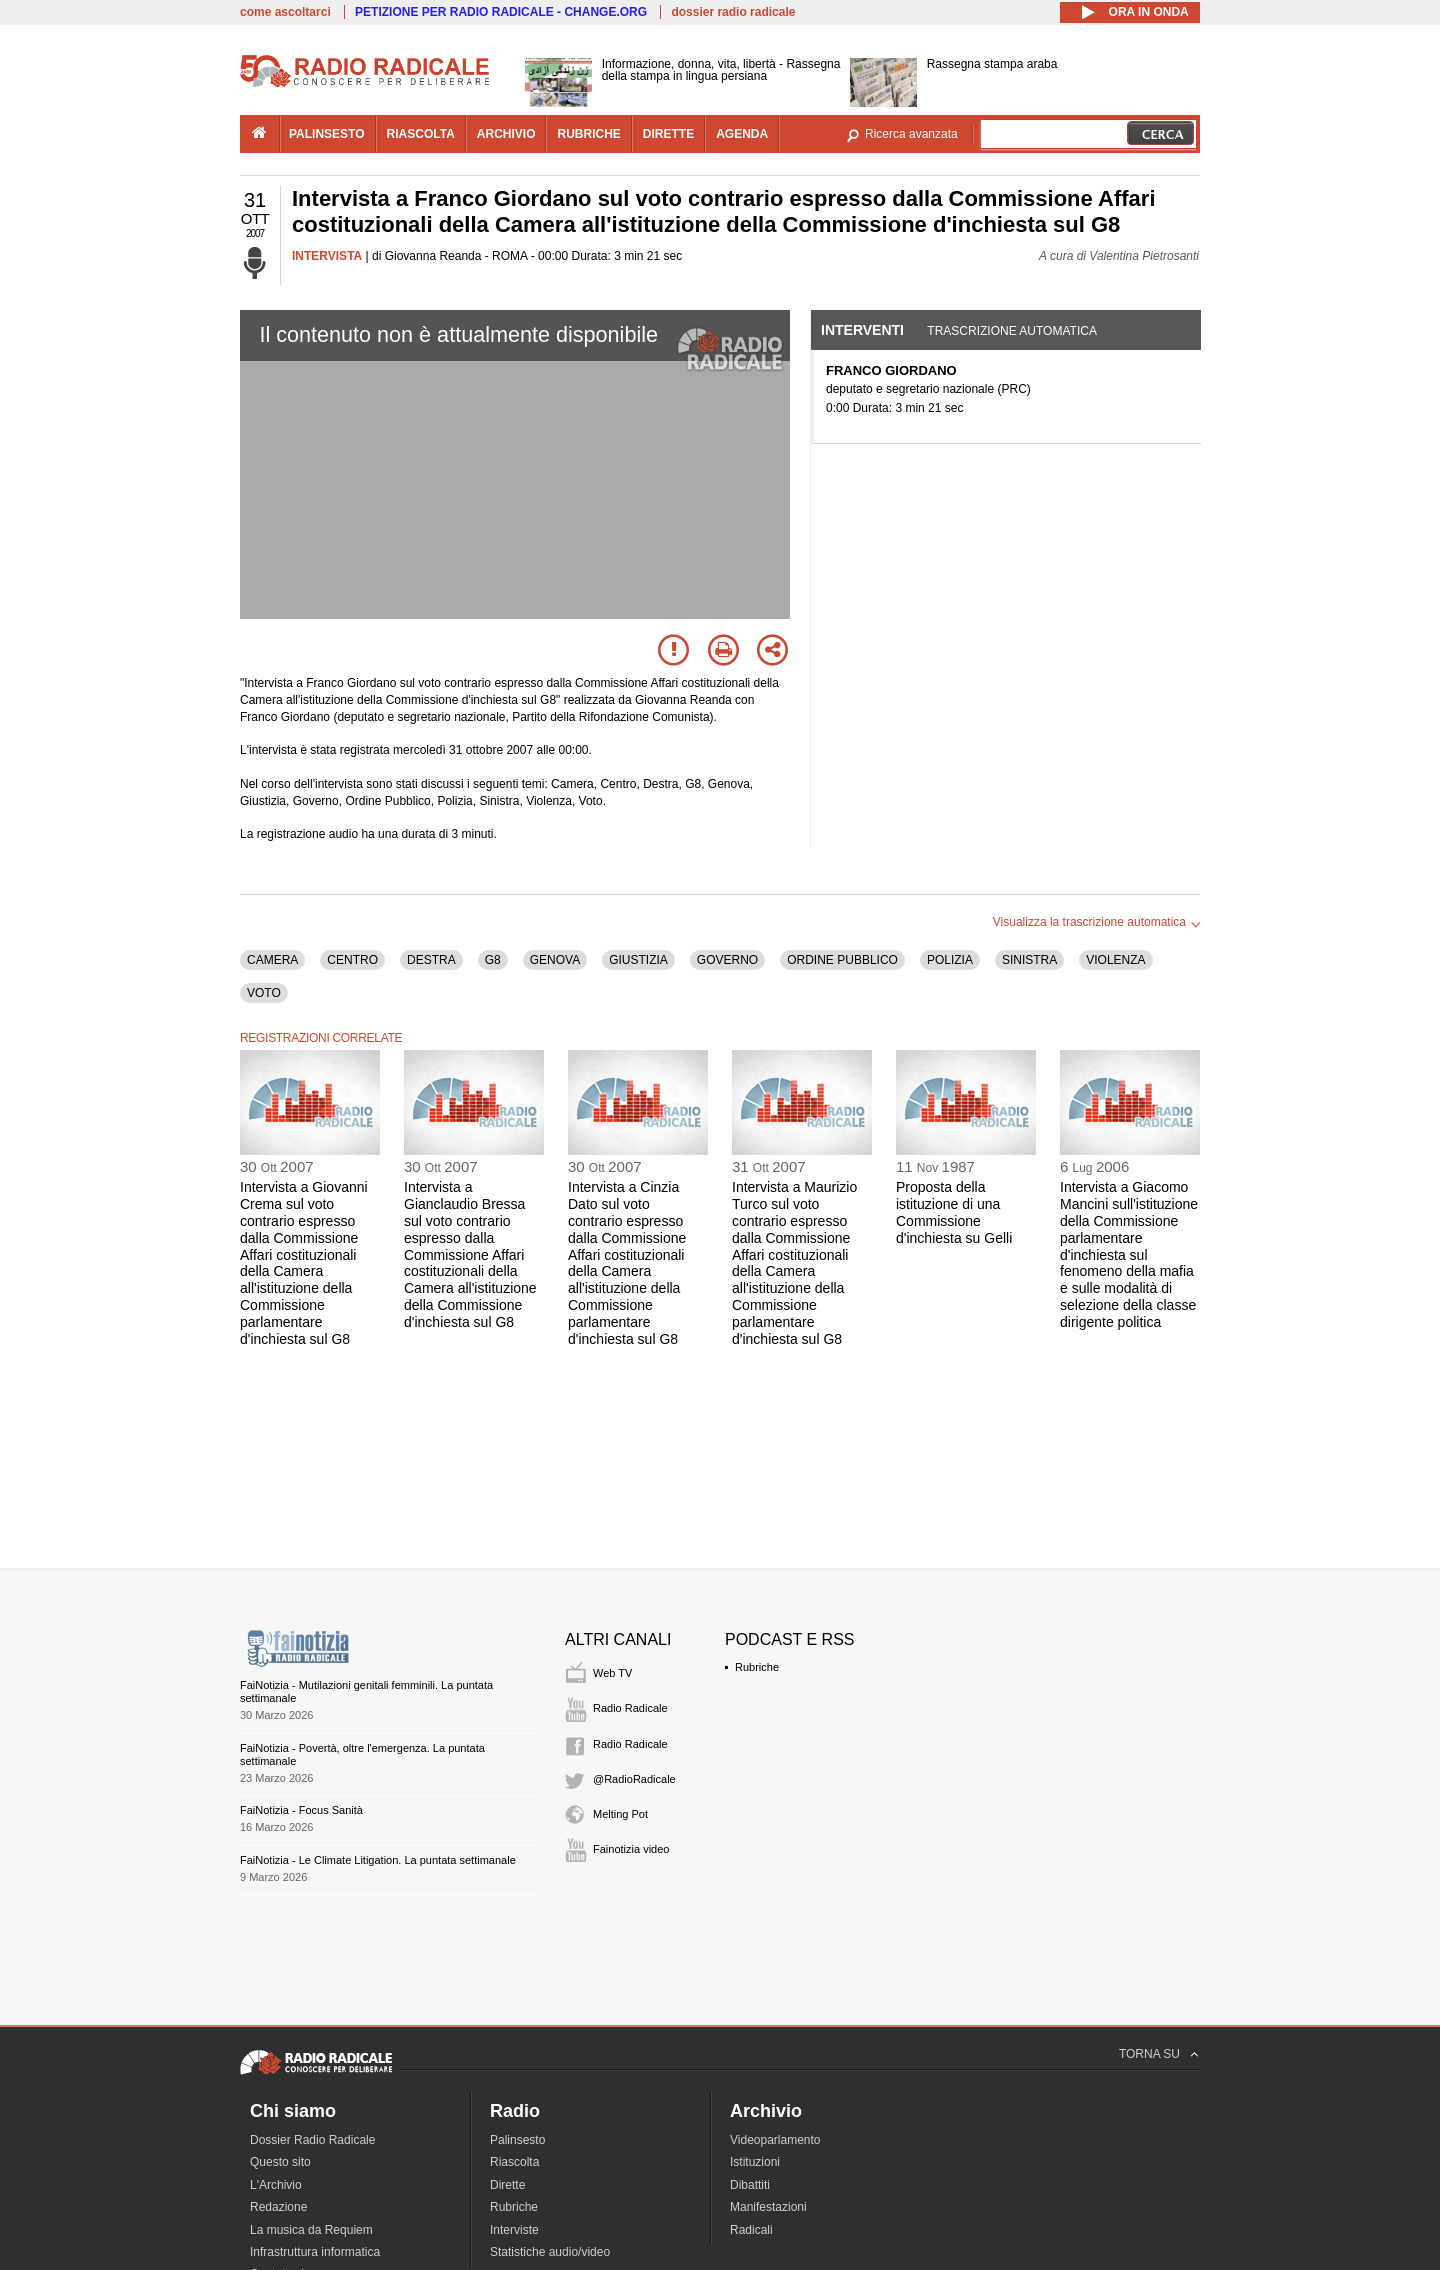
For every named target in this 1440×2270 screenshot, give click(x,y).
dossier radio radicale (733, 12)
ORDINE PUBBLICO (842, 960)
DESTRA (431, 960)
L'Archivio (276, 2185)
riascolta (421, 134)
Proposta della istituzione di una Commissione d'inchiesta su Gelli (954, 1212)
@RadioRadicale (634, 1779)
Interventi (862, 330)
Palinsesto (517, 2140)
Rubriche (757, 1667)
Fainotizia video (631, 1849)
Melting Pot (620, 1814)
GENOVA (555, 960)
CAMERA (272, 960)
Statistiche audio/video (550, 2252)
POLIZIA (950, 960)
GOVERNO (727, 960)
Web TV (612, 1673)
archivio (506, 134)
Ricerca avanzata (911, 134)
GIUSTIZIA (638, 960)
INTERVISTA (327, 256)
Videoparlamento (775, 2140)
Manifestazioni (768, 2207)
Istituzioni (755, 2162)
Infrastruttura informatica (315, 2252)
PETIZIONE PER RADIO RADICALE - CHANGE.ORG (501, 12)
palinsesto (327, 134)
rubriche (588, 134)
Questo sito (280, 2162)
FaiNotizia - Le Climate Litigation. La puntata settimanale (378, 1860)
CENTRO (352, 960)
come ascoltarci (285, 12)
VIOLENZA (1115, 960)
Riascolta (514, 2162)
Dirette (507, 2185)
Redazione (278, 2207)
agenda (742, 134)
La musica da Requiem (311, 2230)
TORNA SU (1149, 2054)
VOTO (264, 993)
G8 (493, 960)
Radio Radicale (630, 1708)
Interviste (514, 2230)
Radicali (751, 2230)
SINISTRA (1029, 960)
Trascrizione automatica (1012, 331)
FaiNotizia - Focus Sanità (301, 1810)
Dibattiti (750, 2185)
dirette (668, 134)
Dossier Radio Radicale (312, 2140)
